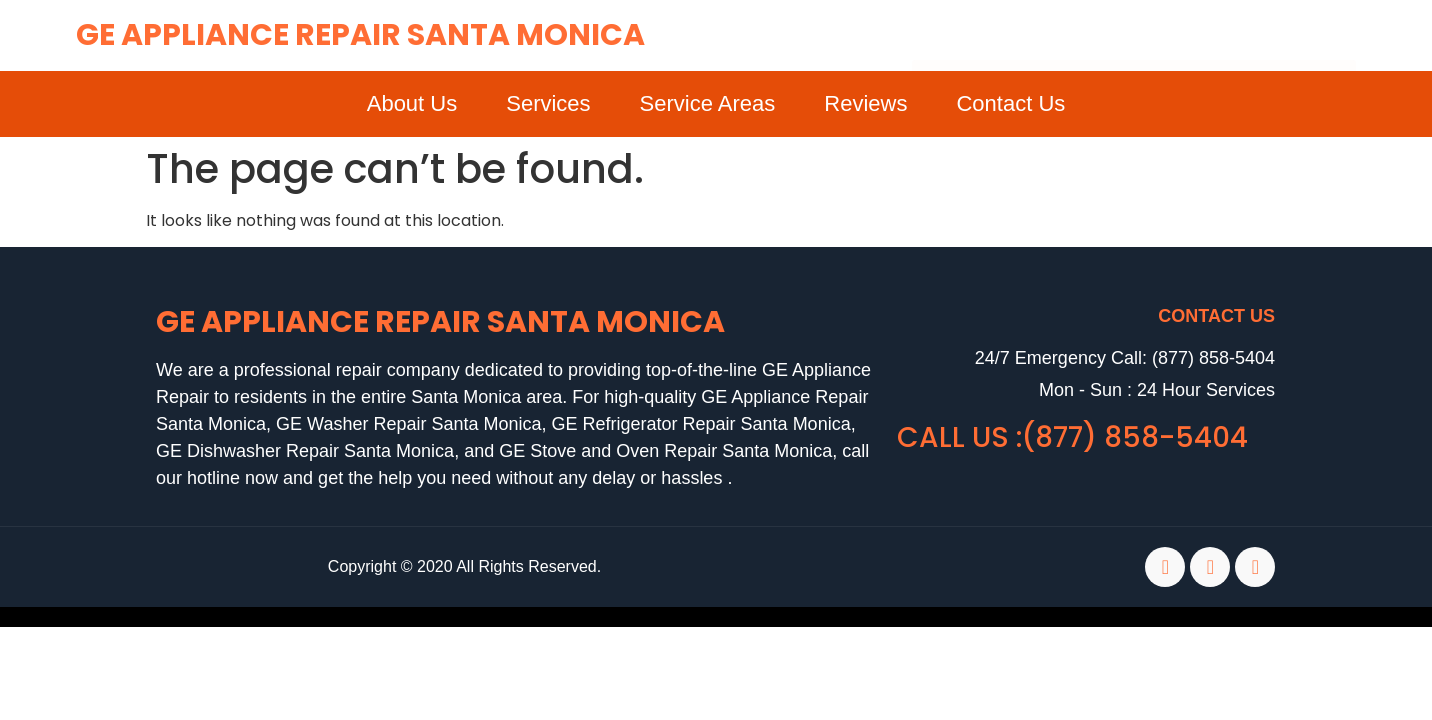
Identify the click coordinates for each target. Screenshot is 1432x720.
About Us (412, 103)
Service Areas (708, 103)
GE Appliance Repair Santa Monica (360, 35)
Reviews (865, 103)
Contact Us (1010, 103)
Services (548, 103)
